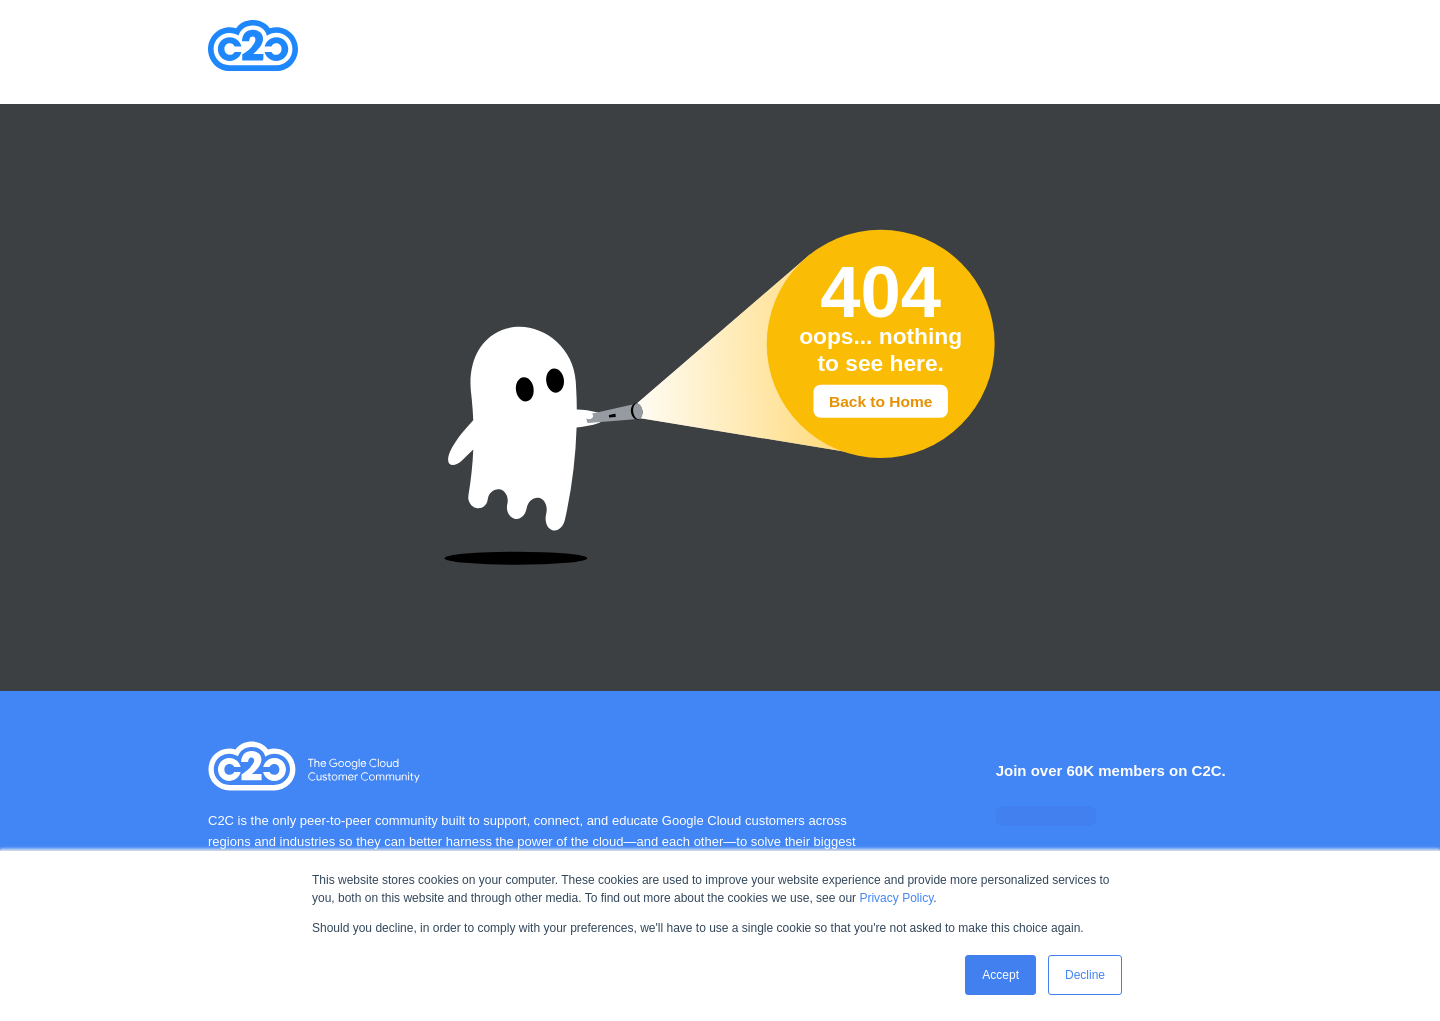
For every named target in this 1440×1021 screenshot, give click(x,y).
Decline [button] (1085, 975)
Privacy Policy (896, 898)
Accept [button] (1000, 975)
